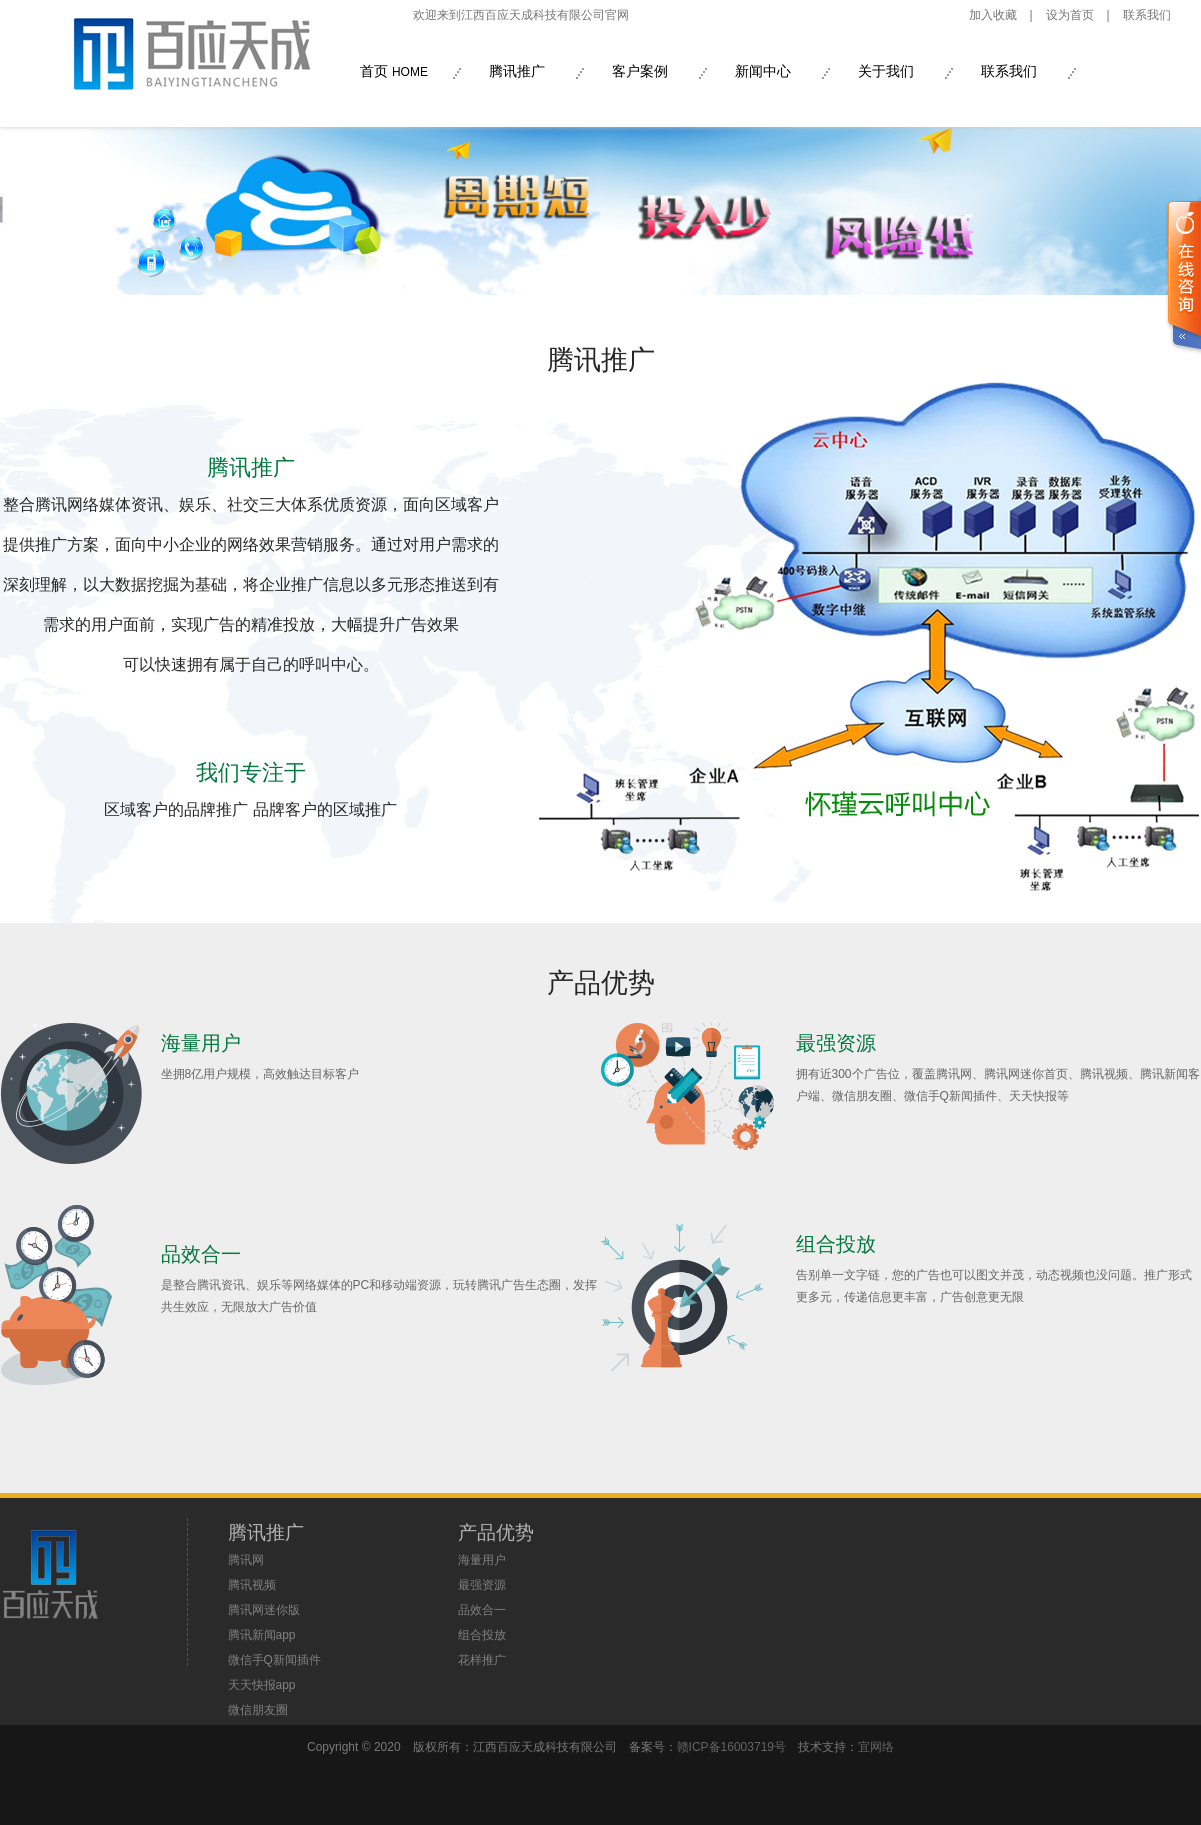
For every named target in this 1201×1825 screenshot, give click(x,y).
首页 (394, 71)
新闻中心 (763, 71)
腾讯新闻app (262, 1635)
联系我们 (1147, 15)
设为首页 (1070, 15)
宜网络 (876, 1747)
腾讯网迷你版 (264, 1610)
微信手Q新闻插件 (274, 1660)
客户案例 (640, 71)
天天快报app (262, 1685)
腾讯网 (246, 1560)
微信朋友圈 (258, 1710)
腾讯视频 (252, 1585)
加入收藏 (993, 15)
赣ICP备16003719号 (731, 1747)
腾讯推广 (517, 71)
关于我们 (886, 71)
